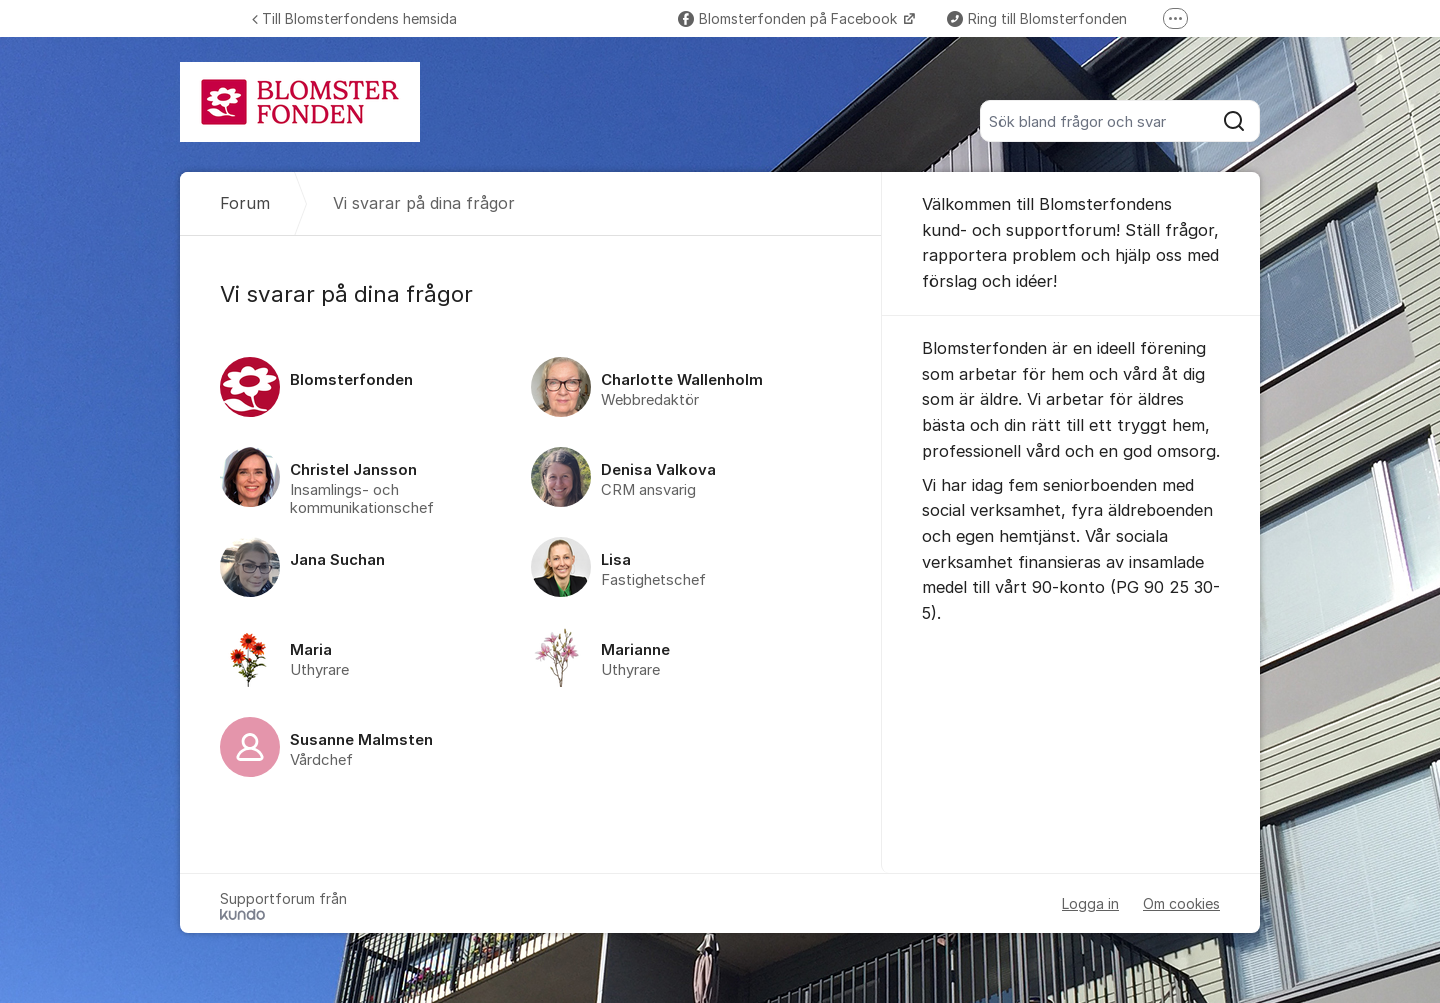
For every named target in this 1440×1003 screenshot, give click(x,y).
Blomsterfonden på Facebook (789, 18)
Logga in (1090, 903)
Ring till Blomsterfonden (1037, 18)
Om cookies (1181, 903)
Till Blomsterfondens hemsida (354, 18)
